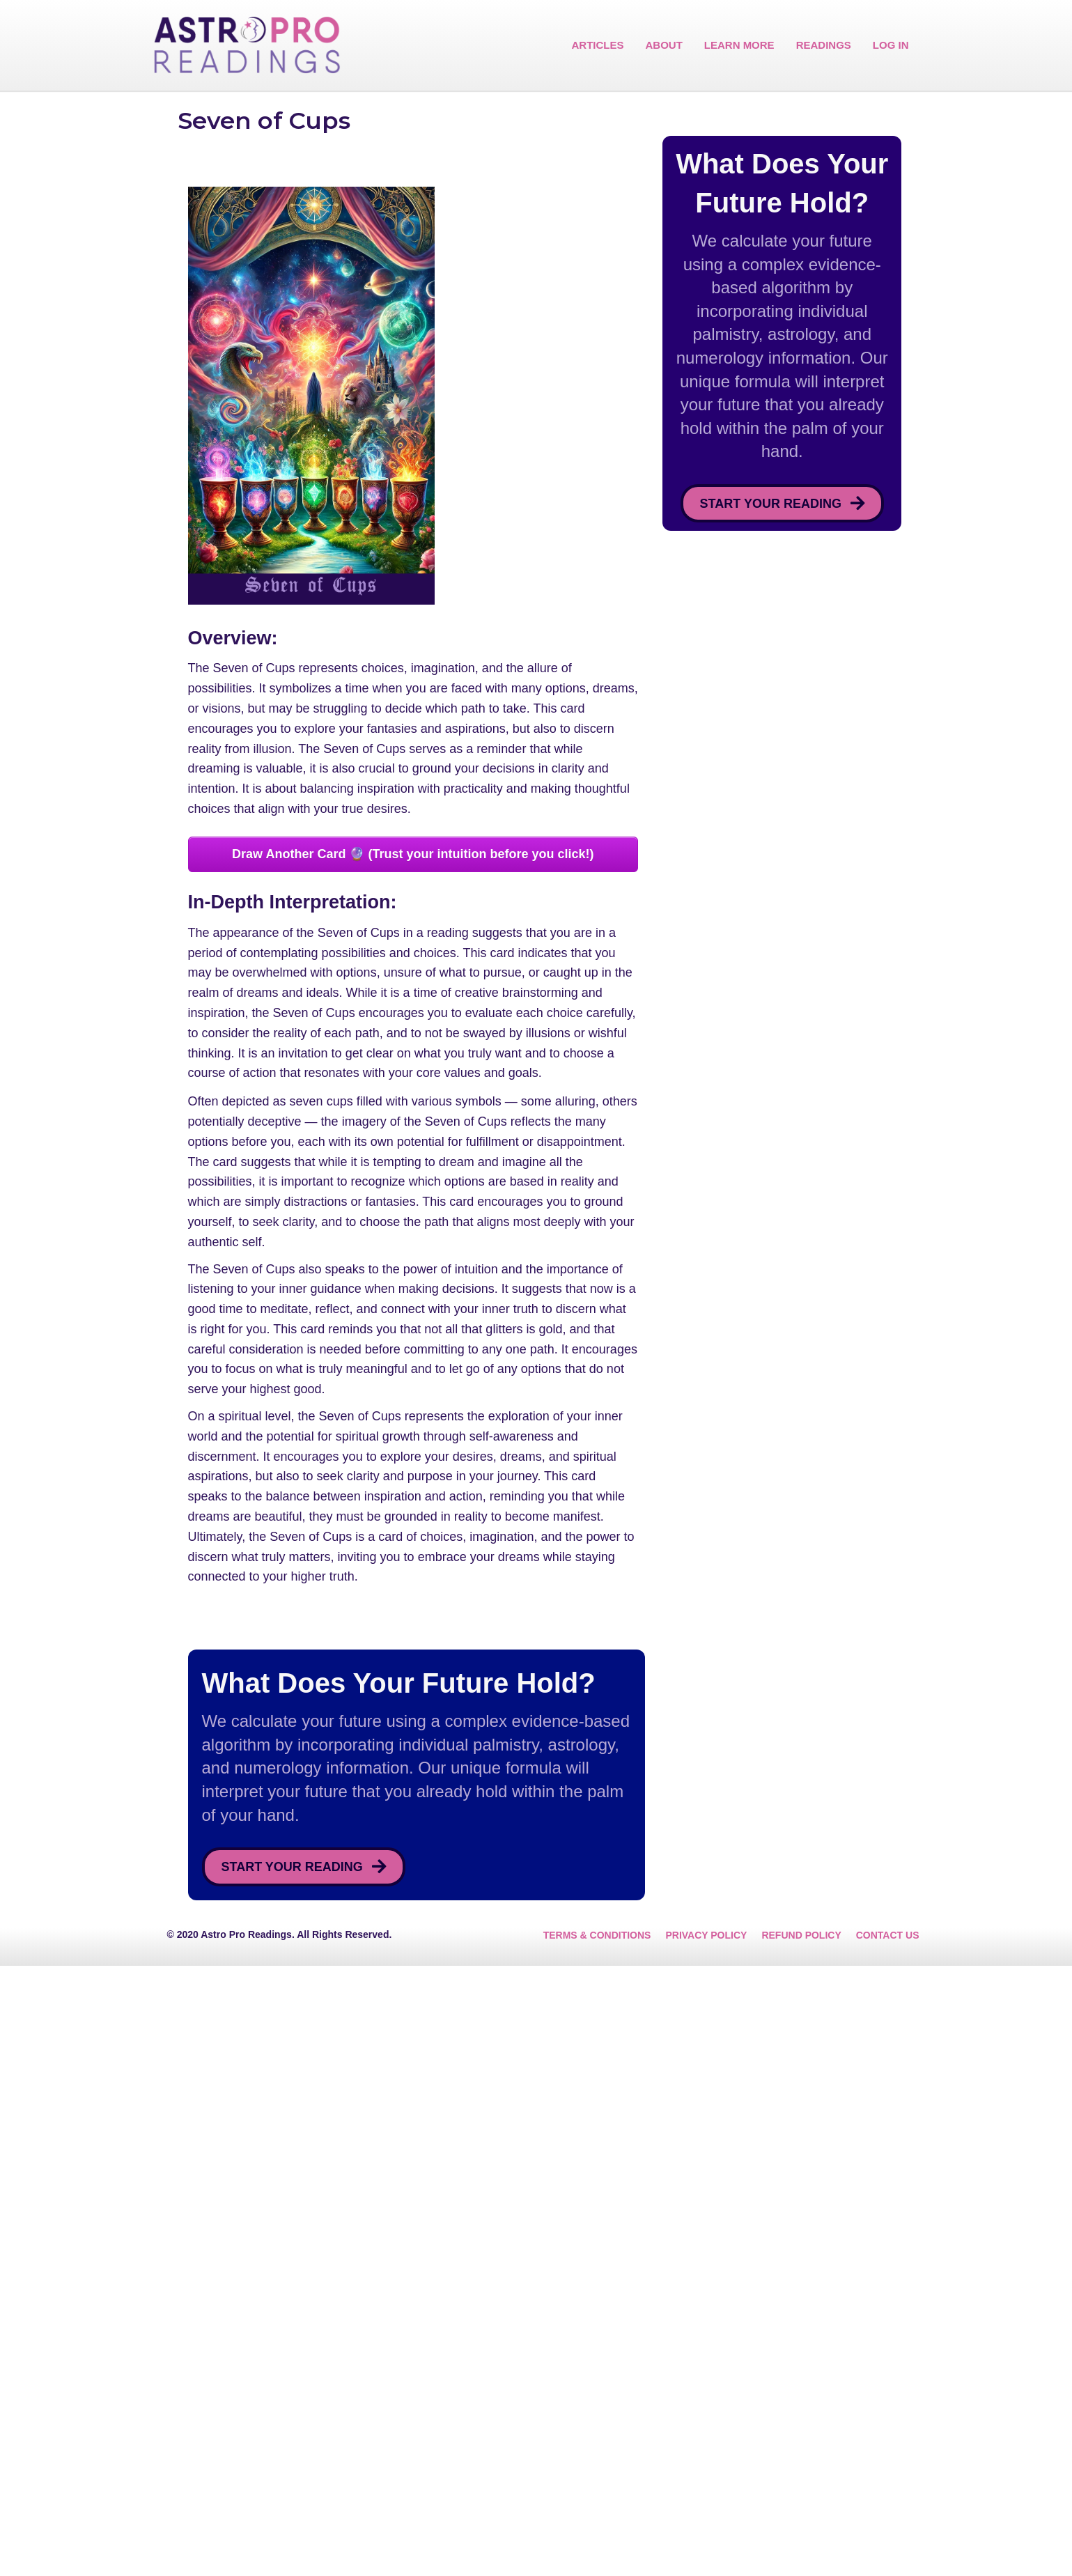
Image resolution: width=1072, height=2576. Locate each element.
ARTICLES (597, 45)
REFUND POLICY (801, 2545)
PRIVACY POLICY (706, 2545)
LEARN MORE (739, 45)
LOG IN (891, 45)
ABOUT (663, 45)
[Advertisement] (536, 195)
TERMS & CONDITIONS (597, 2545)
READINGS (823, 45)
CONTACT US (887, 2545)
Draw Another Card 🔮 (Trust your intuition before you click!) (412, 1264)
